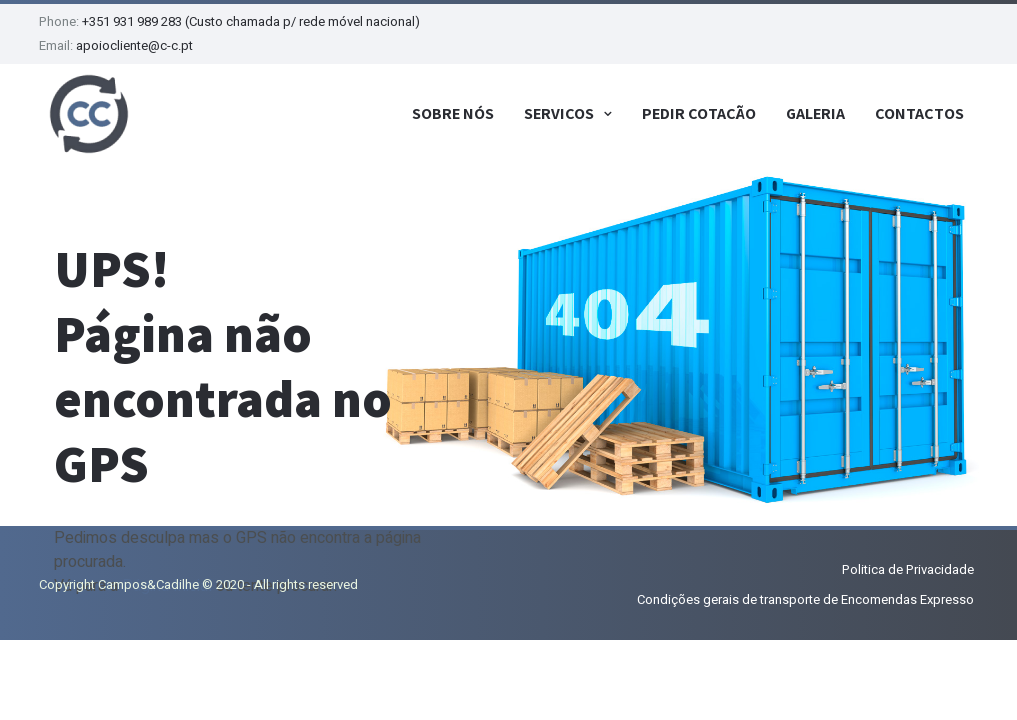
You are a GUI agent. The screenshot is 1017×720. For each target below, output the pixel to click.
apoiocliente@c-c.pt (134, 45)
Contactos (919, 113)
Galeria (815, 113)
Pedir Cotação (699, 113)
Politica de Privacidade (908, 569)
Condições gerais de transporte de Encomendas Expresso (805, 599)
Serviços (559, 113)
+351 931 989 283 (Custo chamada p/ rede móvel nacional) (251, 21)
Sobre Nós (453, 113)
